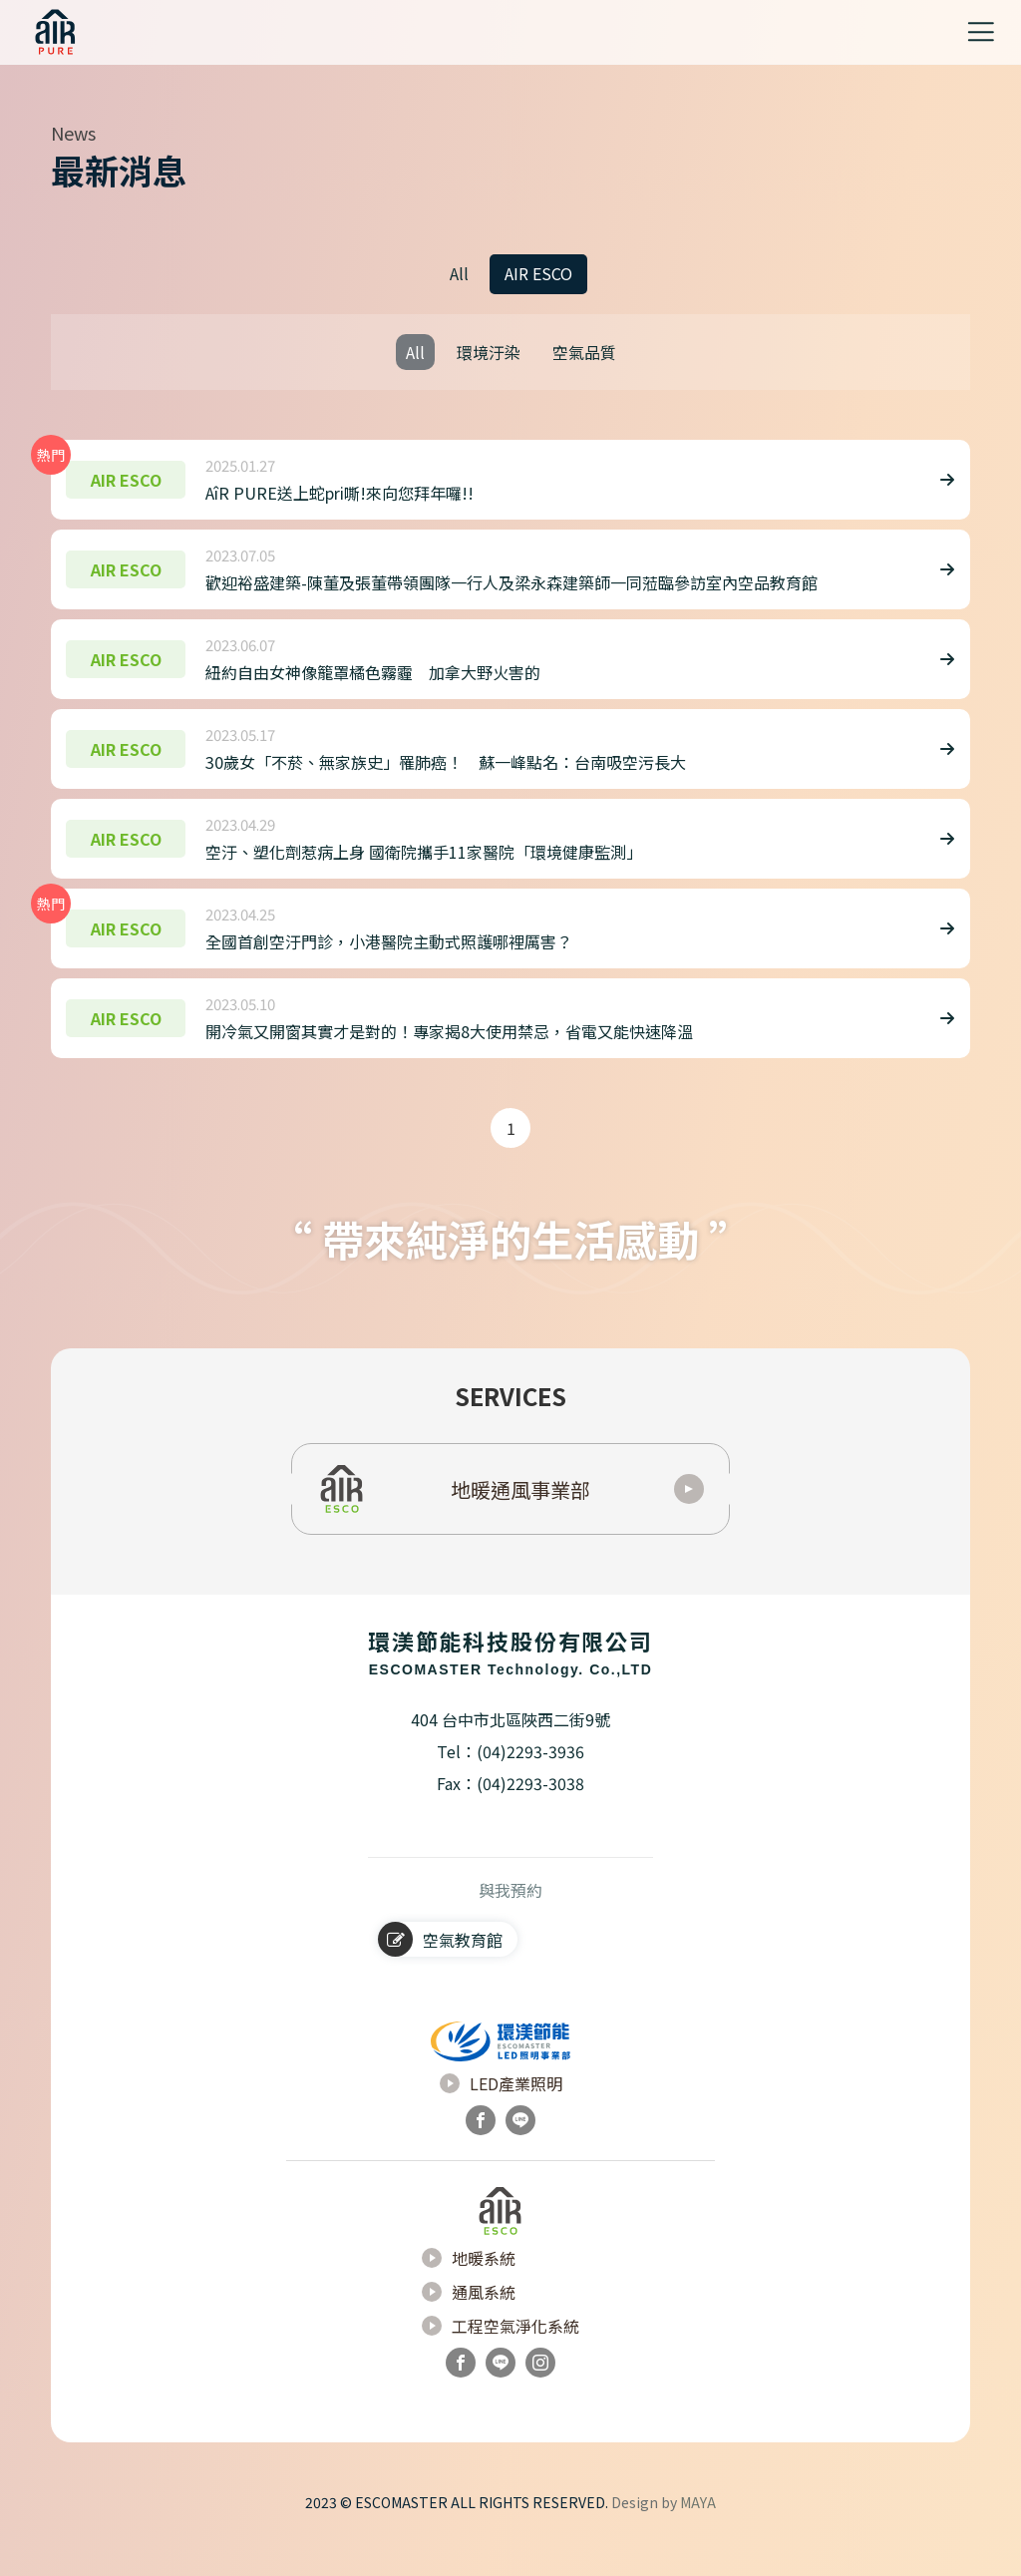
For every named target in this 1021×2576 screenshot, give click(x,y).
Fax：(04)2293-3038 (510, 1808)
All (459, 273)
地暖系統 (468, 2284)
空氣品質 (584, 352)
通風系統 (468, 2318)
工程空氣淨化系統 (500, 2352)
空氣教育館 (440, 1964)
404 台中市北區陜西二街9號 (510, 1744)
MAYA (698, 2516)
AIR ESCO (538, 273)
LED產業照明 (501, 2109)
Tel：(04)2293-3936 (510, 1776)
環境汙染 (488, 352)
